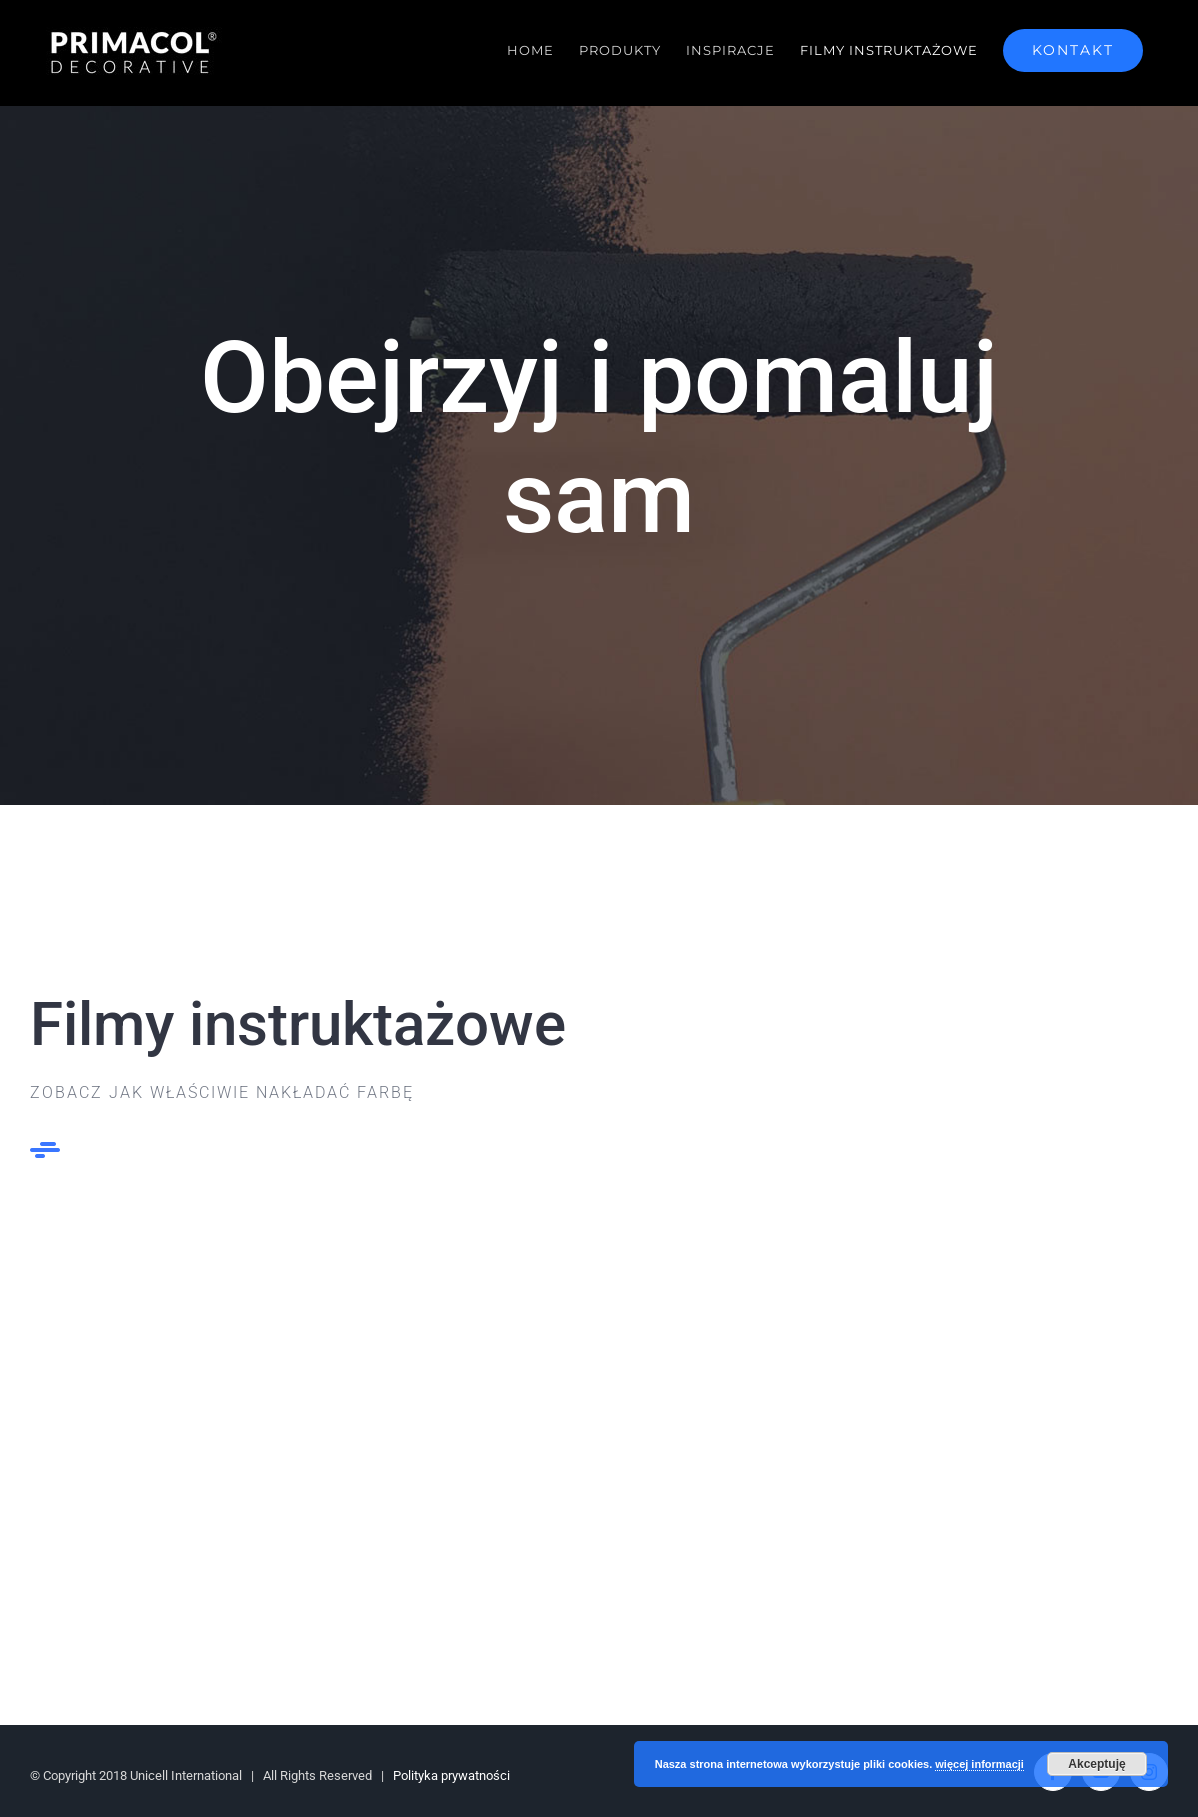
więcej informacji (979, 1764)
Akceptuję (1096, 1764)
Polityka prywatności (451, 1775)
